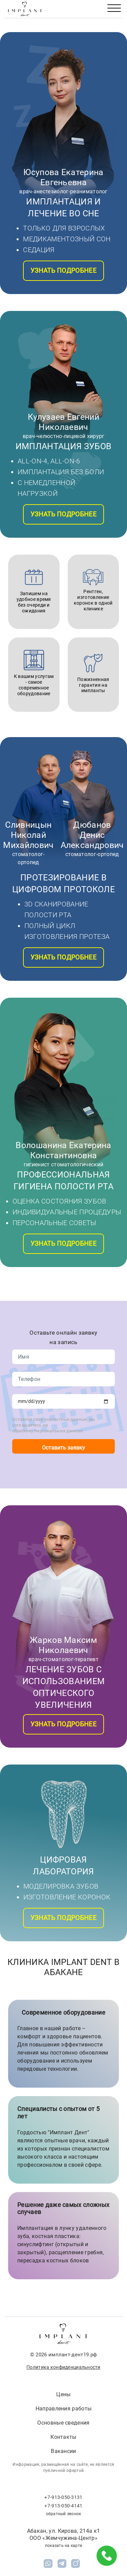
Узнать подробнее (63, 270)
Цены (63, 2394)
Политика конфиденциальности (63, 2367)
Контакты (63, 2437)
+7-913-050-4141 (63, 2505)
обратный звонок (63, 2513)
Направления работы (64, 2408)
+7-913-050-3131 (63, 2497)
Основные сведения (63, 2423)
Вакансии (63, 2451)
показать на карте (63, 2545)
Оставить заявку (63, 1447)
